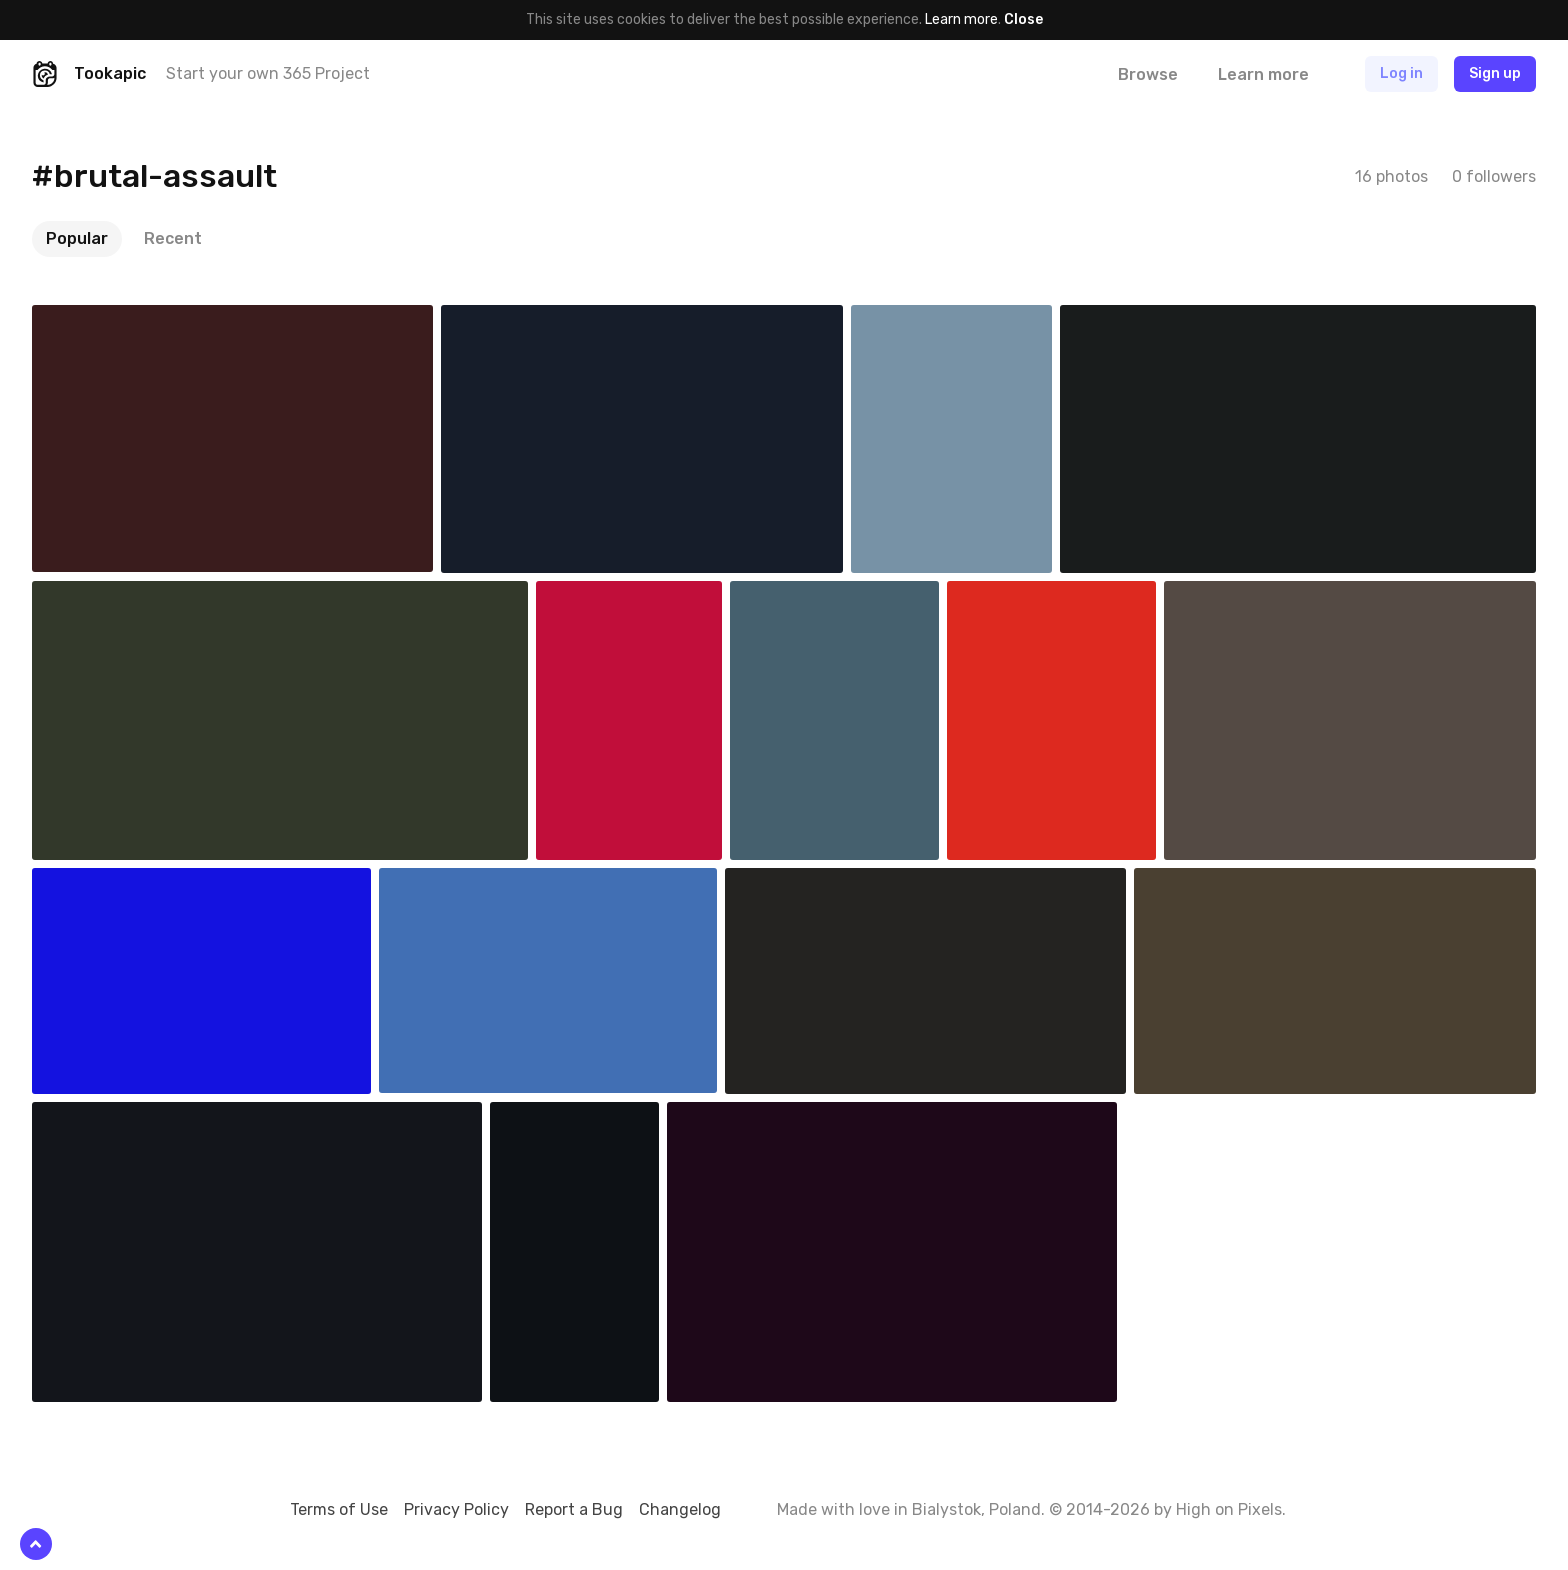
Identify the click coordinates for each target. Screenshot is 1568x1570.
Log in (1401, 73)
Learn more (961, 19)
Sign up (1495, 73)
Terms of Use (339, 1509)
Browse (1148, 74)
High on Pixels (1229, 1509)
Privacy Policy (456, 1509)
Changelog (680, 1509)
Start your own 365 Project (268, 73)
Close (1023, 19)
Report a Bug (574, 1509)
